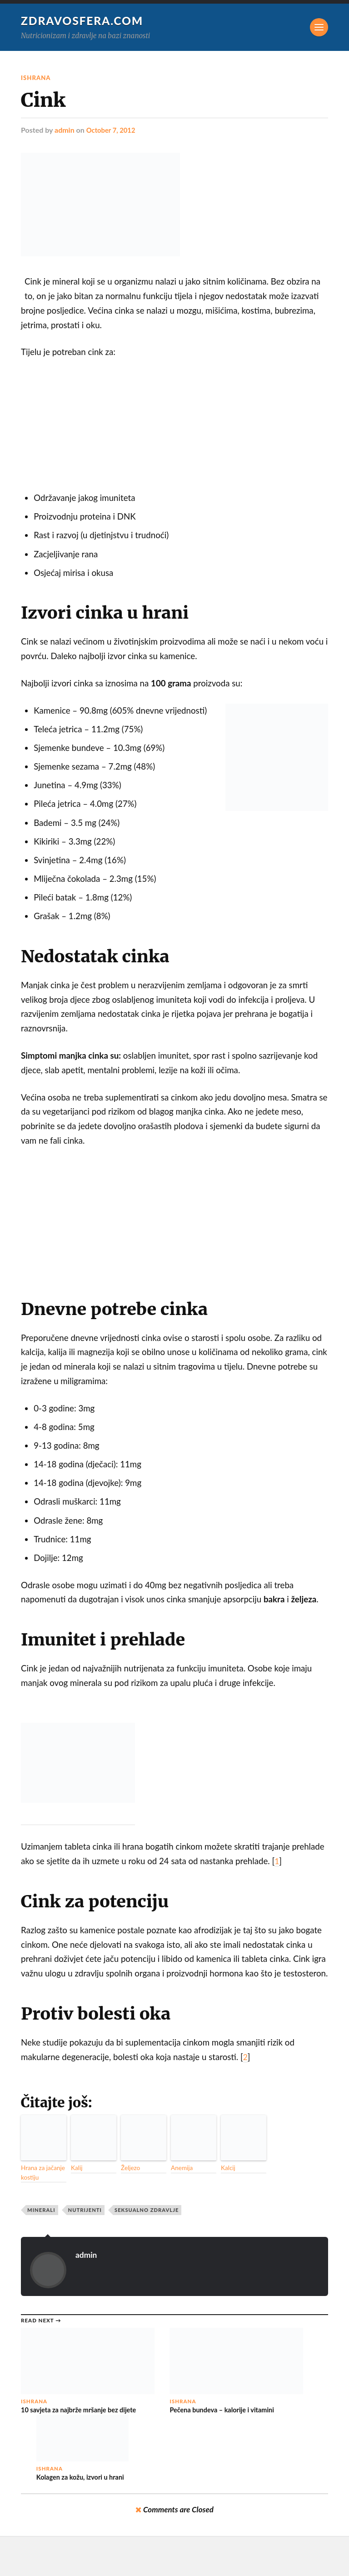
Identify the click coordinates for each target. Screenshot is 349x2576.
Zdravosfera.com (84, 20)
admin (65, 129)
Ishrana (37, 77)
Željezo (129, 2169)
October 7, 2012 (113, 129)
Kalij (76, 2169)
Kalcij (227, 2169)
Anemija (180, 2169)
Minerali (41, 2210)
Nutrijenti (85, 2210)
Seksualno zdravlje (147, 2210)
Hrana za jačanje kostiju (40, 2173)
